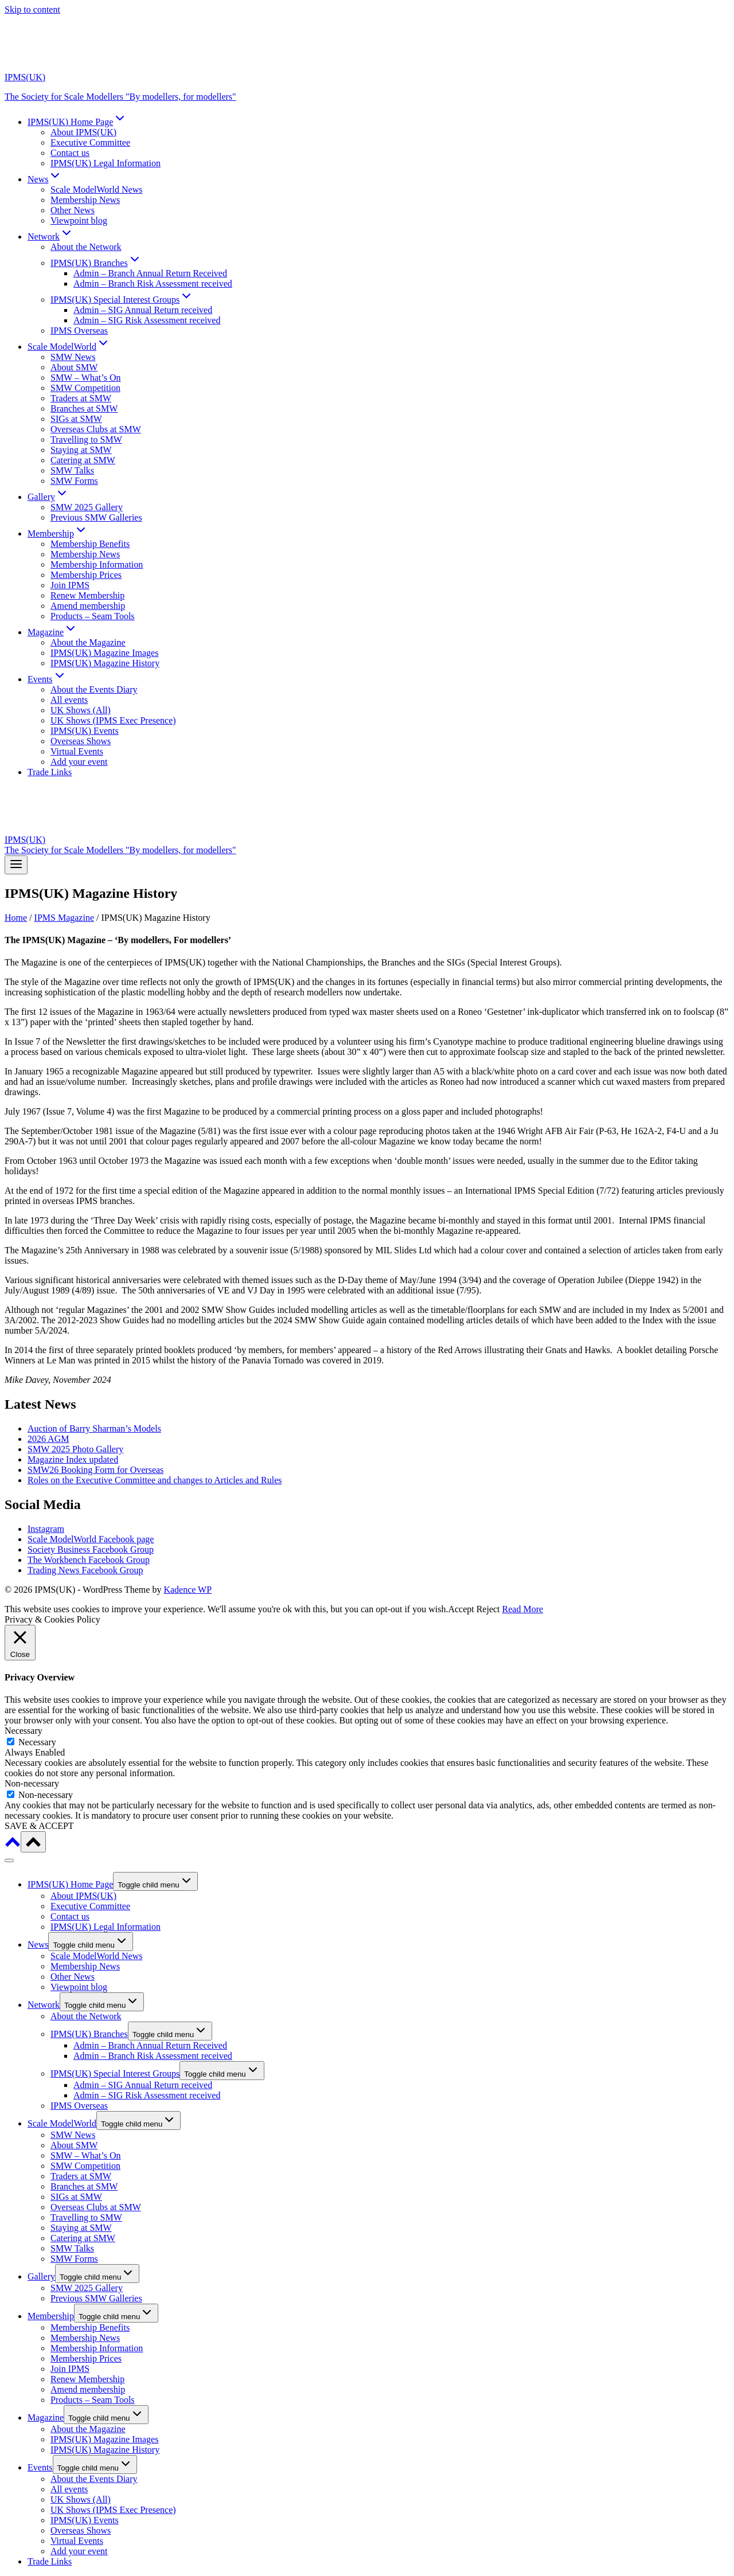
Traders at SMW (80, 398)
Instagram (46, 1529)
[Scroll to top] (13, 1846)
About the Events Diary (94, 689)
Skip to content (32, 9)
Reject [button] (488, 1609)
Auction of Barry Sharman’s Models (94, 1428)
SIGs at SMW (76, 419)
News (38, 1944)
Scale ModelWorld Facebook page (91, 1539)
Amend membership (87, 606)
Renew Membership (87, 595)
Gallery (41, 2276)
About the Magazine (88, 642)
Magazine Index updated (73, 1459)
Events (40, 2467)
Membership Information (96, 564)
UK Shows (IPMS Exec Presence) (113, 720)
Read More (523, 1609)
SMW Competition (85, 388)
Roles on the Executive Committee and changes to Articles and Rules (155, 1480)
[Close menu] (9, 1860)
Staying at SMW (81, 450)
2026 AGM (48, 1439)
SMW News (72, 357)
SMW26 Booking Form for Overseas (95, 1470)
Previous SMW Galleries (96, 517)
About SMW (73, 367)
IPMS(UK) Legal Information (105, 163)
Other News (72, 210)
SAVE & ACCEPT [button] (39, 1826)
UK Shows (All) (80, 710)
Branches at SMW (84, 408)
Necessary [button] (23, 1730)
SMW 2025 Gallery (86, 507)
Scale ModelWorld (62, 2123)
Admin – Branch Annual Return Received (150, 273)
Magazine (46, 2417)
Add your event (79, 762)
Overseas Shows (80, 741)
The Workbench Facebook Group (89, 1560)
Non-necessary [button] (32, 1783)
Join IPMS (69, 585)
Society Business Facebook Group (91, 1549)
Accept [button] (461, 1609)
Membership (51, 2316)
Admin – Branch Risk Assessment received (152, 283)
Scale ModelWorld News (96, 189)
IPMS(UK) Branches (89, 2034)
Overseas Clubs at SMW (95, 429)
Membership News (85, 200)
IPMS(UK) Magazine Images (104, 653)
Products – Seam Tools (92, 616)
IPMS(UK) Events (84, 731)
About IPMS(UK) (83, 132)
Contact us (69, 153)
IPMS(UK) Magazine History (104, 663)
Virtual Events (76, 751)
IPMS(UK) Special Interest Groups (114, 2073)
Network (44, 2005)
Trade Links (50, 772)
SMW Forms (74, 481)
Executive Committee (90, 142)
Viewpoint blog (78, 220)
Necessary (37, 1742)
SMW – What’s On (85, 377)
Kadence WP (187, 1589)
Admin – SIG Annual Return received (142, 310)
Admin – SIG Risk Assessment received (146, 320)
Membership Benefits (90, 544)
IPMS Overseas (79, 330)
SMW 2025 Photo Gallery (75, 1449)
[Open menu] (16, 864)
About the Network (86, 247)
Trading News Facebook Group (85, 1570)
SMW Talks (72, 470)
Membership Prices (86, 575)
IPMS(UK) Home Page (70, 1884)
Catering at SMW (82, 460)
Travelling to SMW (86, 439)
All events (69, 700)
